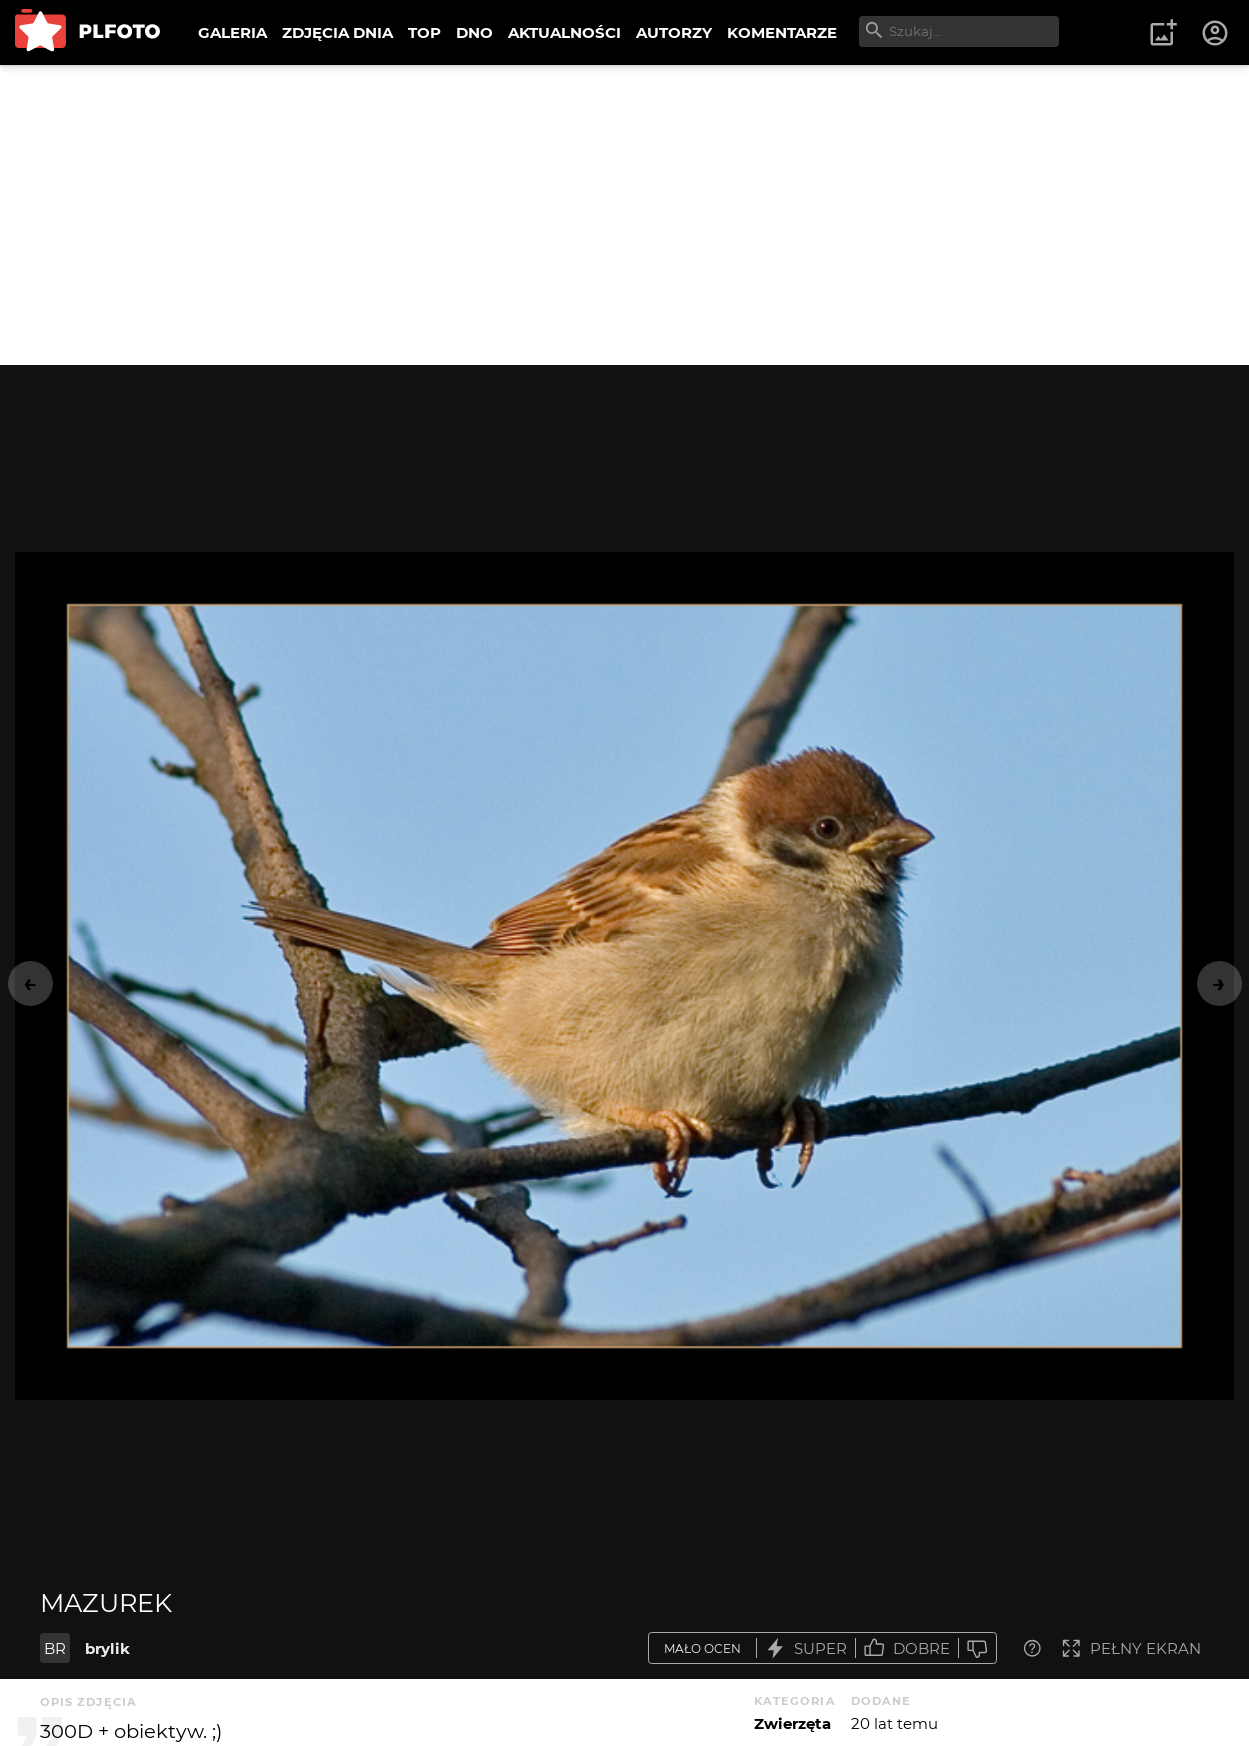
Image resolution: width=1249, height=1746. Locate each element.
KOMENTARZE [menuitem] (782, 32)
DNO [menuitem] (474, 32)
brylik (107, 1648)
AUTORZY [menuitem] (674, 32)
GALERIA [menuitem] (232, 32)
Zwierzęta (792, 1723)
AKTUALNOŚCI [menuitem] (564, 32)
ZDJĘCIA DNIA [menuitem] (337, 32)
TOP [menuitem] (424, 32)
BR (55, 1648)
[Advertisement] (625, 215)
